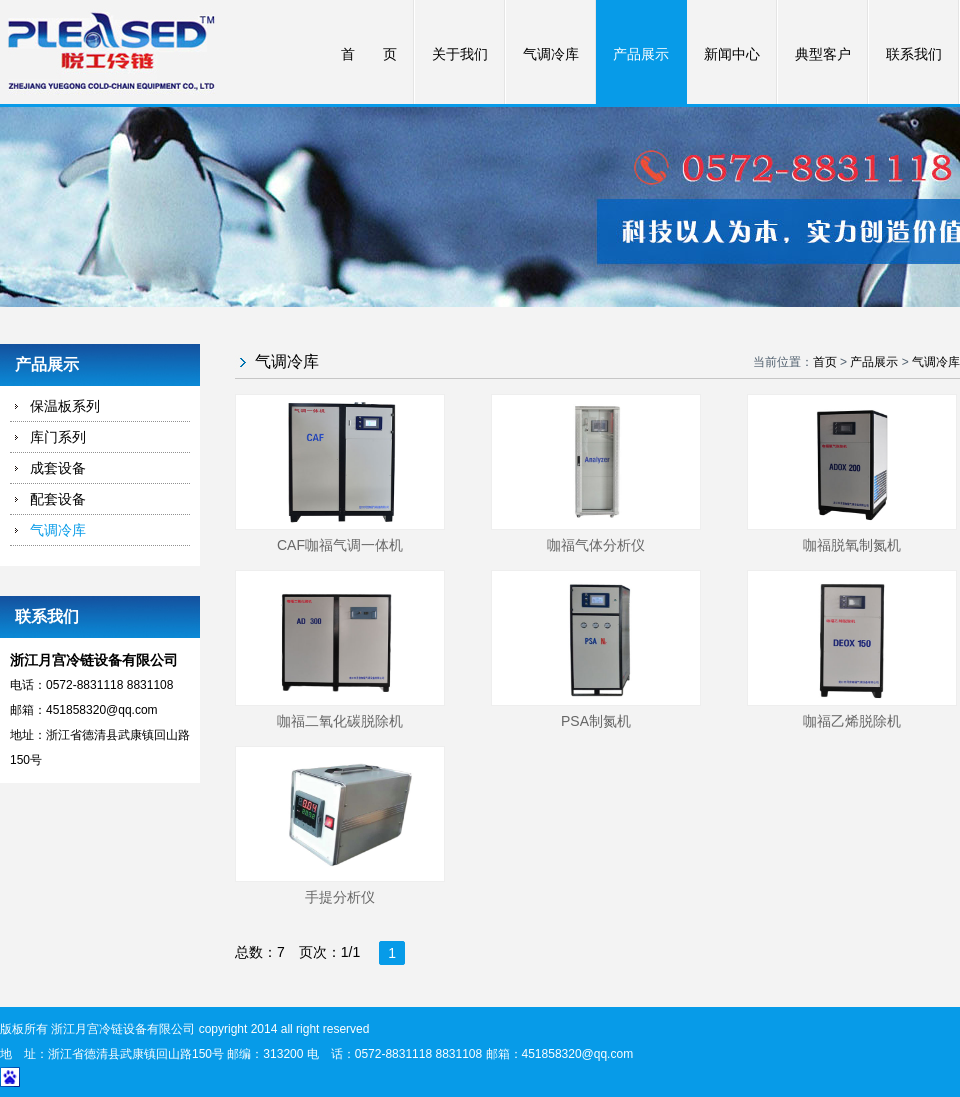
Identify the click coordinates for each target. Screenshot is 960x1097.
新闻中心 (732, 54)
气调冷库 (551, 54)
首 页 (369, 54)
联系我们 (914, 54)
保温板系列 (65, 406)
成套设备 (58, 468)
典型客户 (823, 54)
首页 (825, 362)
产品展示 (641, 54)
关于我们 (460, 54)
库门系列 (58, 437)
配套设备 (58, 499)
